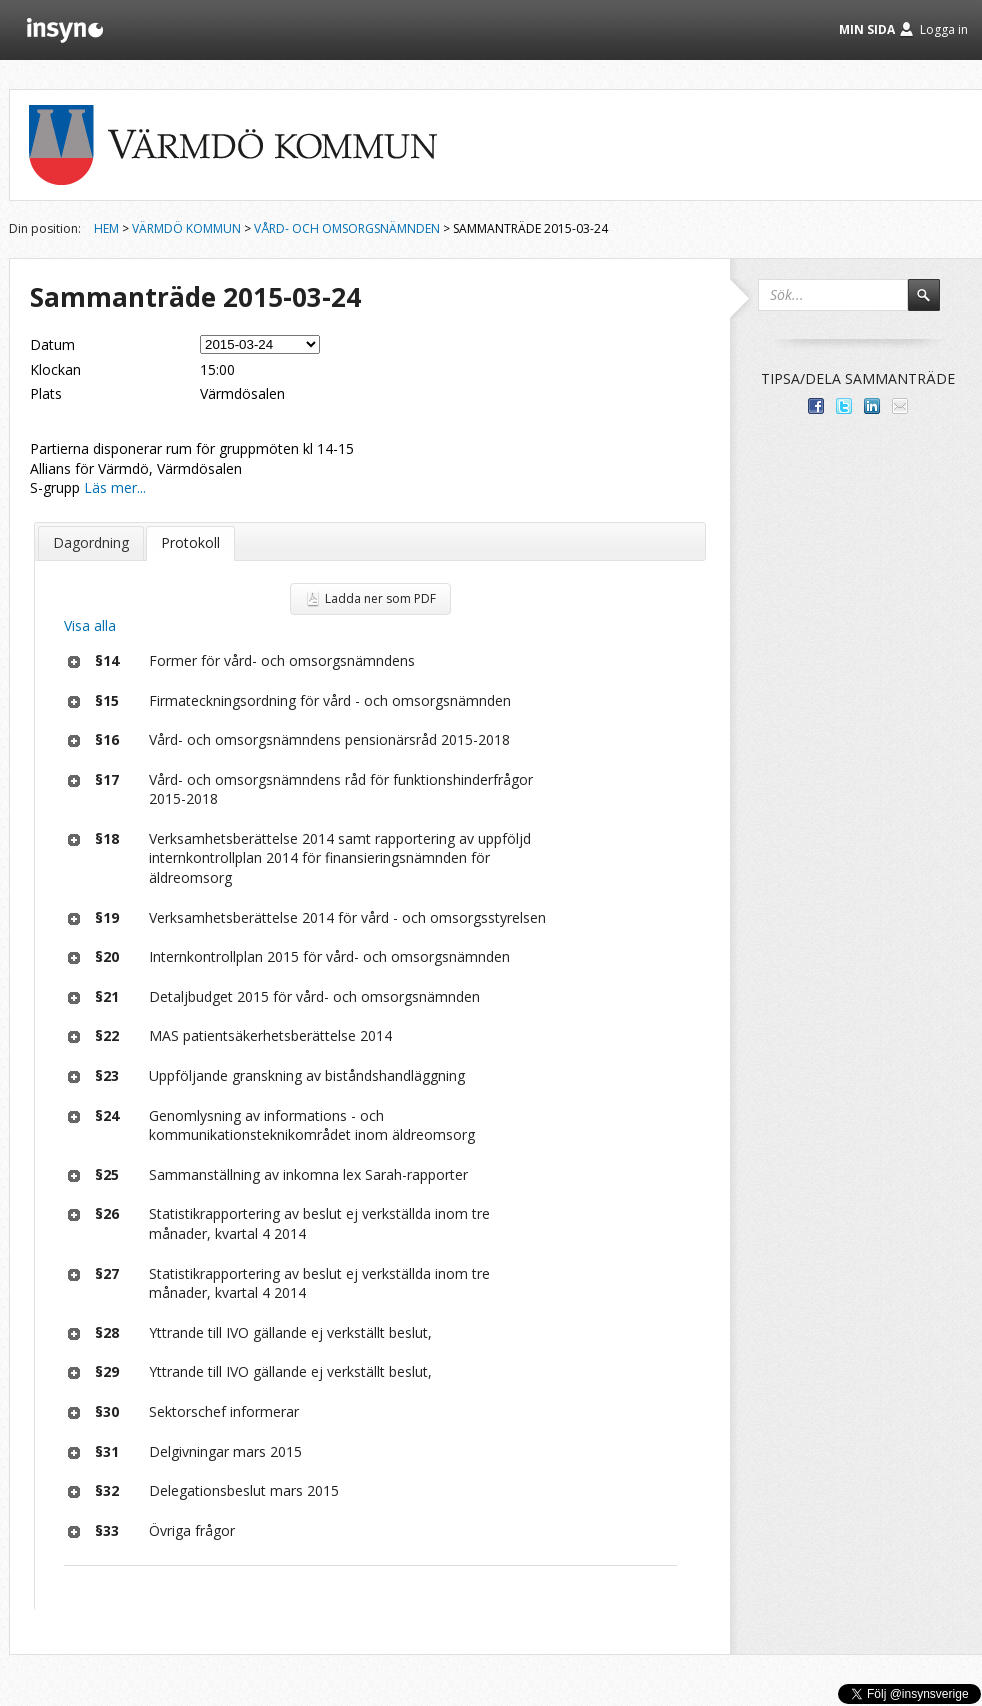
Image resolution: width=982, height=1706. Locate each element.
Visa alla (90, 625)
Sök (933, 304)
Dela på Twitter (844, 406)
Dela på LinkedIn (872, 406)
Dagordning (91, 542)
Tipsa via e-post (900, 406)
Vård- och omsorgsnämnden (347, 228)
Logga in (944, 29)
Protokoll (190, 542)
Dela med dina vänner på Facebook (816, 406)
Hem (106, 228)
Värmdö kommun (186, 228)
